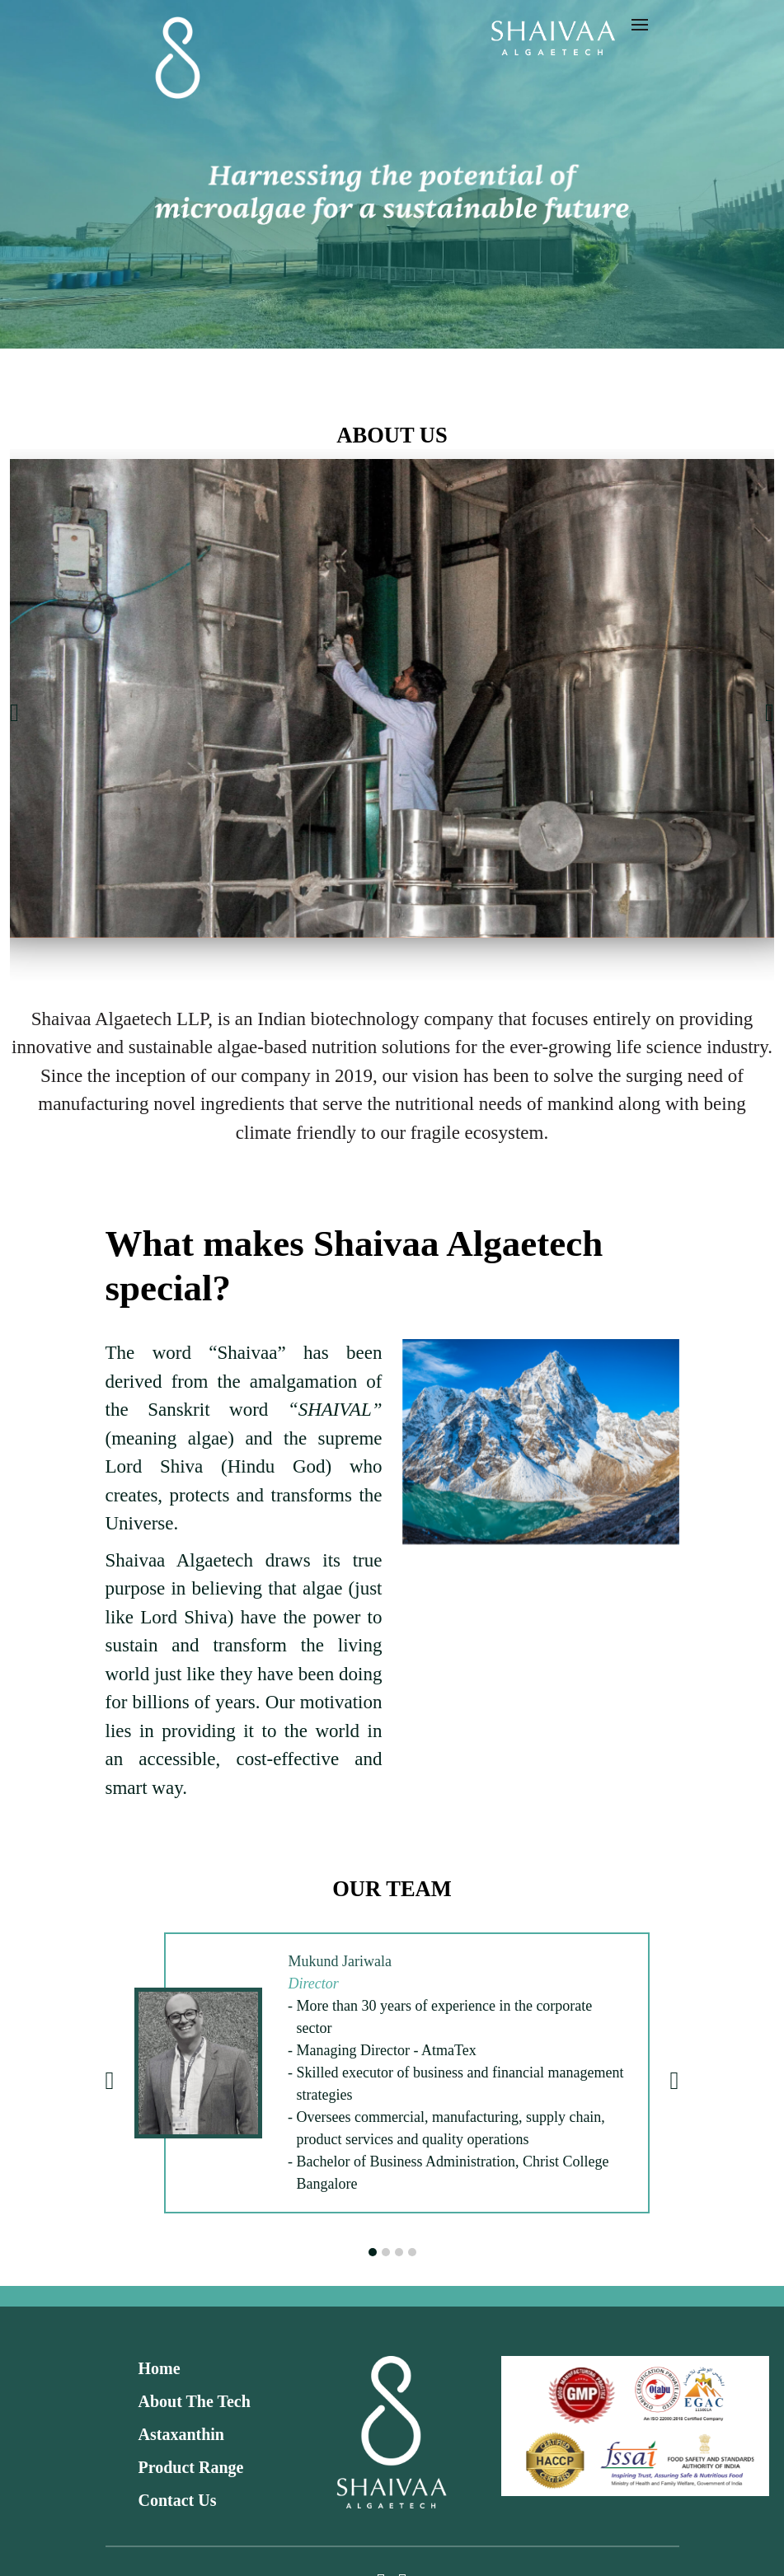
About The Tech (194, 2401)
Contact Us (177, 2500)
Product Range (191, 2467)
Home (159, 2368)
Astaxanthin (181, 2434)
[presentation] (14, 712)
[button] (373, 2252)
